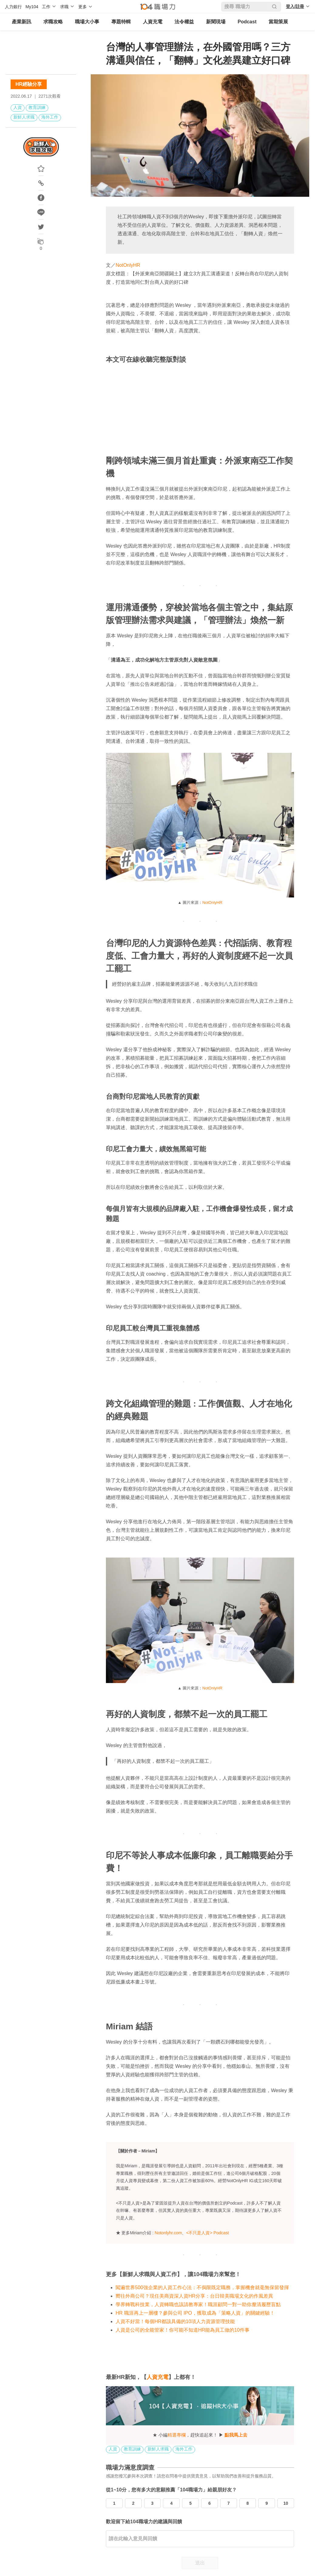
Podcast (247, 21)
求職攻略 (53, 21)
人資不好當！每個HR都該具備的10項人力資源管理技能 (175, 2321)
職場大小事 (87, 21)
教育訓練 (37, 107)
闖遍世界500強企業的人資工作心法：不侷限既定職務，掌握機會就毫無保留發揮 (202, 2287)
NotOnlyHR (128, 265)
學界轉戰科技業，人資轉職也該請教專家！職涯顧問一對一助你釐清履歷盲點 (198, 2304)
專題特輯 (121, 21)
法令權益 (184, 21)
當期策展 (278, 21)
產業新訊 (21, 21)
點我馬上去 (236, 2434)
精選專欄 (177, 2434)
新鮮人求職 (24, 117)
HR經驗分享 (28, 84)
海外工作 (49, 117)
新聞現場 (215, 21)
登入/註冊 (295, 6)
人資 (17, 107)
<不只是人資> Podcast (207, 2232)
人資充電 (152, 21)
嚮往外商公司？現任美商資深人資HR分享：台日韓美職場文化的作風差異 (194, 2296)
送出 (200, 2562)
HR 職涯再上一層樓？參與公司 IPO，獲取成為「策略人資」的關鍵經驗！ (195, 2313)
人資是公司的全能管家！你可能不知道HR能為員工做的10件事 (182, 2330)
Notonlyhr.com (168, 2232)
